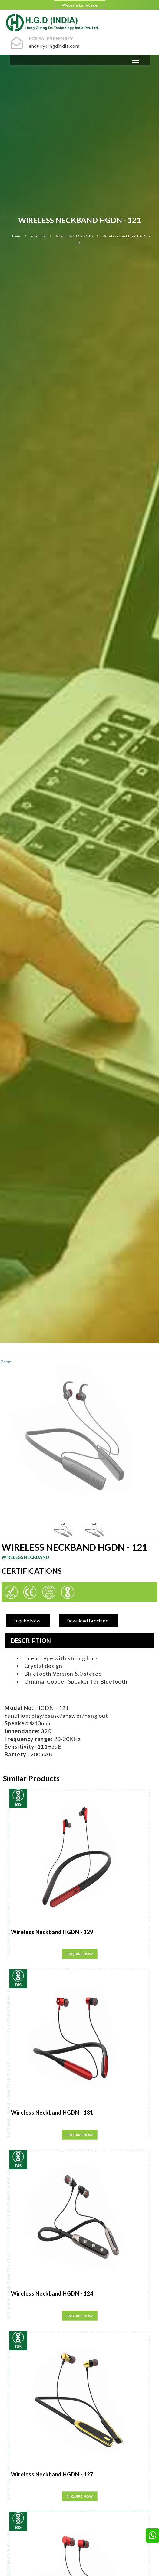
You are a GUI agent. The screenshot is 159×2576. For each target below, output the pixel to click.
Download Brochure (87, 1620)
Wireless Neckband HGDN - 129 (52, 1932)
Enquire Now (26, 1620)
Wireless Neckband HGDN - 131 (52, 2112)
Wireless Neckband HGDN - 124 (52, 2293)
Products (39, 236)
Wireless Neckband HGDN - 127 (52, 2474)
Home (15, 236)
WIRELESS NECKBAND (75, 236)
